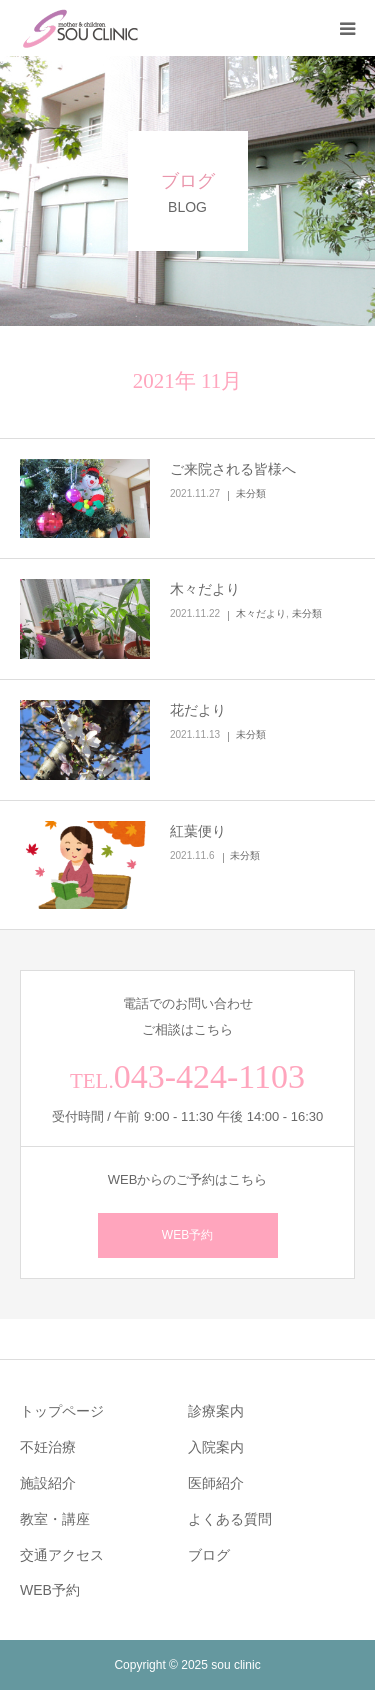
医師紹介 (216, 1483)
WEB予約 (187, 1235)
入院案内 (216, 1447)
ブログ (209, 1555)
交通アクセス (62, 1555)
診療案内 (216, 1411)
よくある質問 (230, 1519)
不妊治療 (48, 1447)
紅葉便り (198, 831)
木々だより (205, 589)
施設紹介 (48, 1483)
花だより (198, 710)
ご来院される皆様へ (233, 469)
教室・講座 (55, 1519)
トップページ (62, 1411)
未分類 (251, 493)
